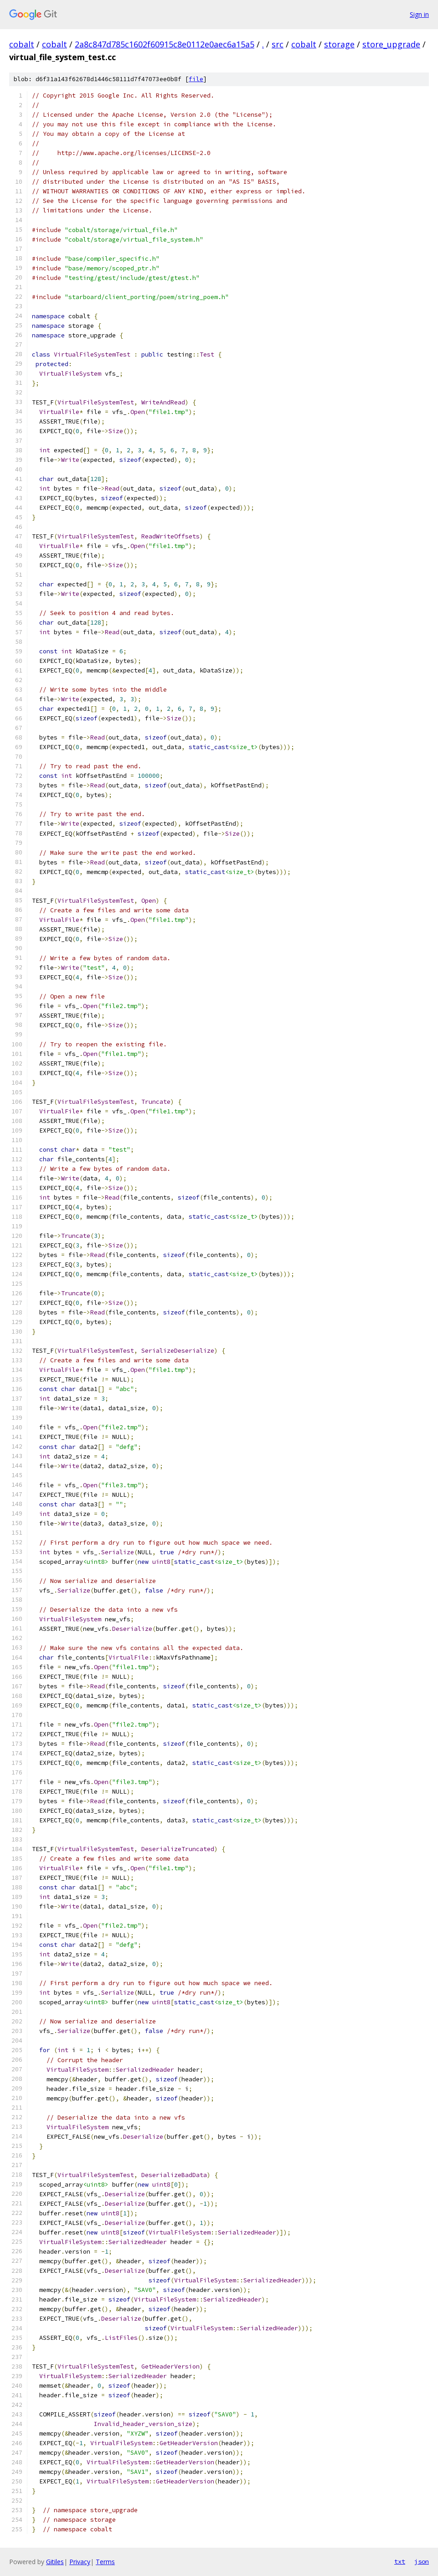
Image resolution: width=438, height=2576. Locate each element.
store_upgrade (391, 44)
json (421, 2561)
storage (339, 44)
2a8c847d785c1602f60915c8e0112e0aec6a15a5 (164, 44)
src (277, 44)
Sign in (419, 14)
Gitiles (55, 2561)
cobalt (21, 44)
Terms (105, 2561)
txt (399, 2561)
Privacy (79, 2561)
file (196, 79)
